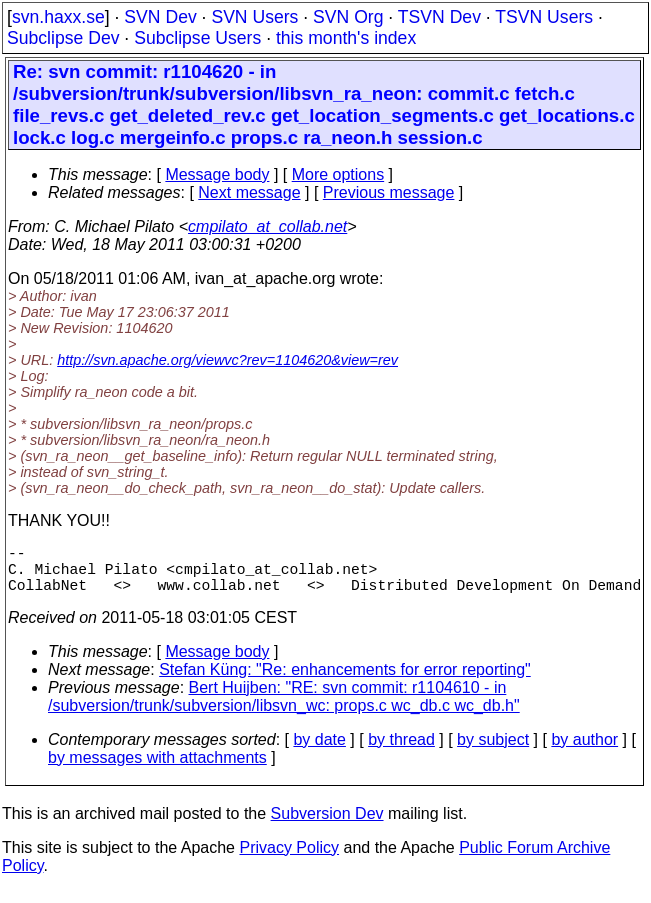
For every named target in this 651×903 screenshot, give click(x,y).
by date (319, 751)
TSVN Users (544, 17)
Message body (217, 174)
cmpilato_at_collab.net (267, 226)
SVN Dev (160, 17)
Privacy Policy (289, 859)
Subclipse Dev (63, 38)
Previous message (389, 192)
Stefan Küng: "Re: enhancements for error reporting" (345, 681)
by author (584, 751)
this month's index (346, 38)
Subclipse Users (197, 38)
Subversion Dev (327, 825)
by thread (401, 751)
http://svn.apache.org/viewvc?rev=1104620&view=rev (227, 360)
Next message (249, 192)
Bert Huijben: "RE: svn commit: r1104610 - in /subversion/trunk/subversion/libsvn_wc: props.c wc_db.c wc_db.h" (284, 708)
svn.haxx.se (58, 17)
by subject (493, 751)
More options (338, 174)
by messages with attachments (157, 769)
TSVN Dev (439, 17)
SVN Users (254, 17)
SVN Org (348, 17)
